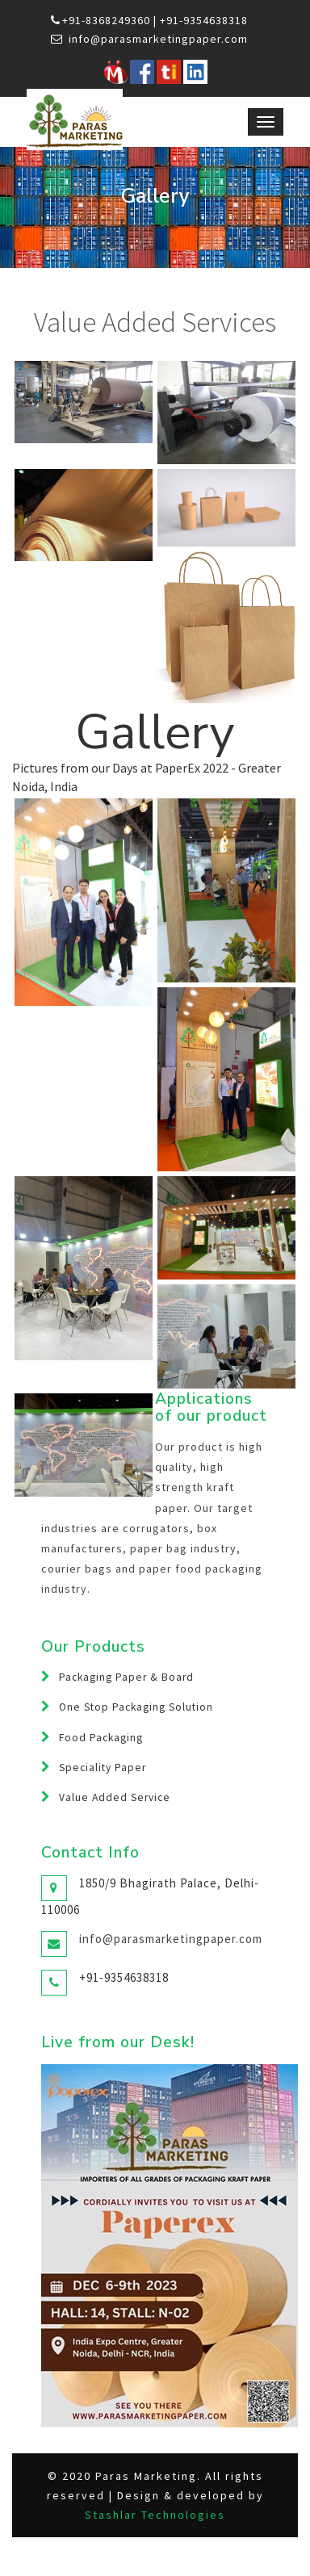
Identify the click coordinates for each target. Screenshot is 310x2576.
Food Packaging (101, 1738)
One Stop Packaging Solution (136, 1707)
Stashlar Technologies (155, 2514)
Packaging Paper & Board (126, 1677)
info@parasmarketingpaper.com (158, 38)
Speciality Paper (102, 1767)
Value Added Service (114, 1797)
